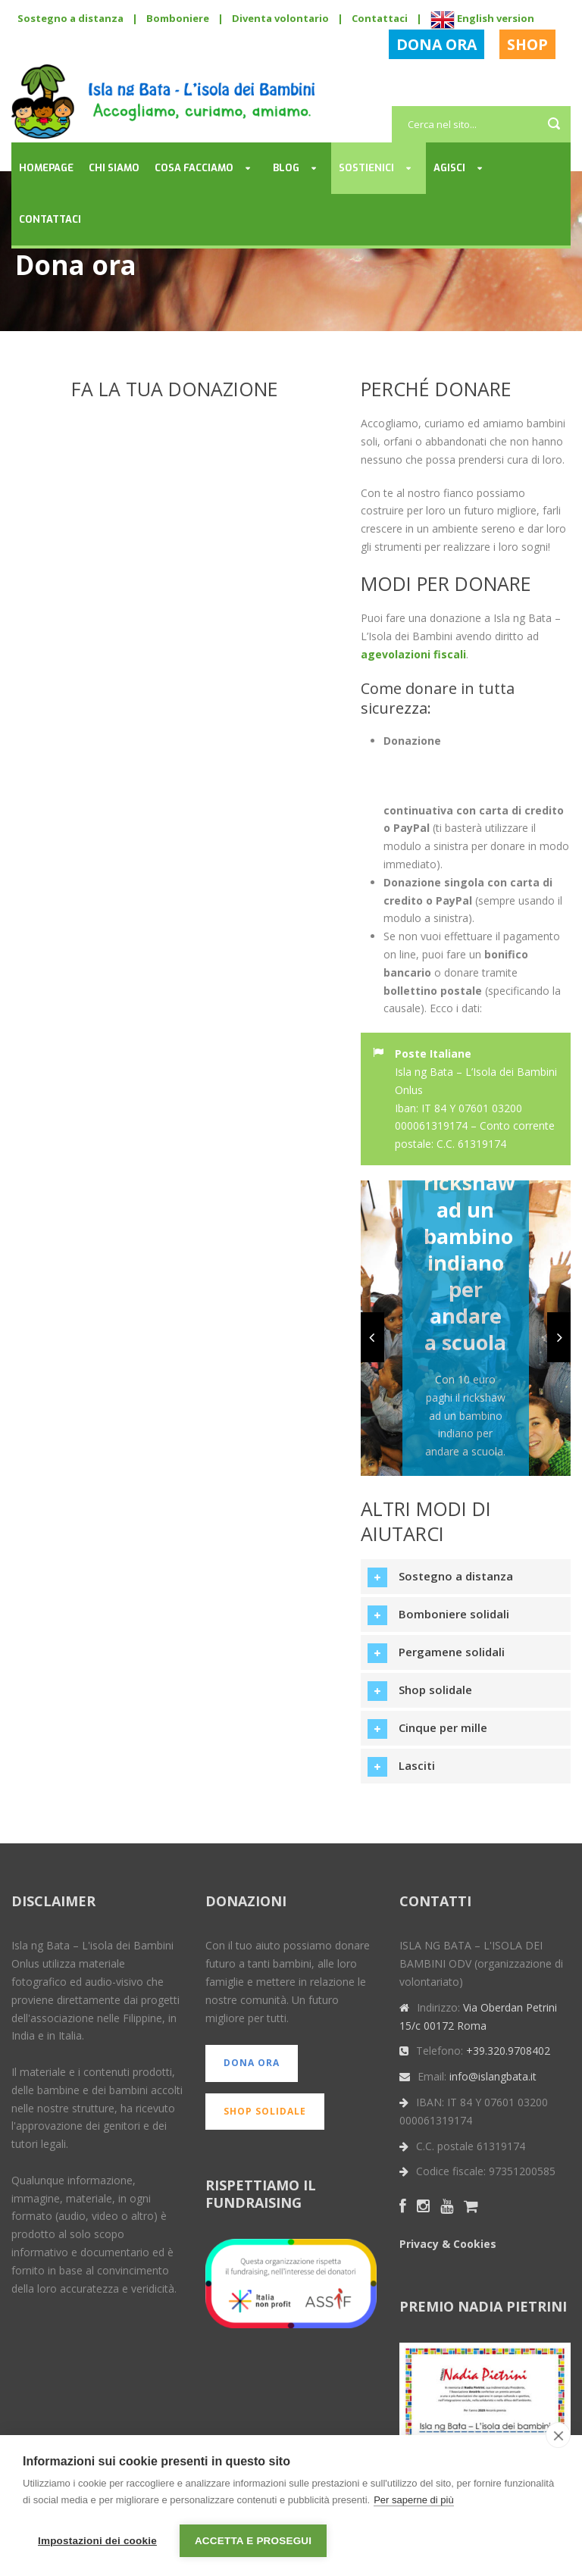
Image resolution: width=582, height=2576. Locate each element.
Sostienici (366, 167)
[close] (558, 2436)
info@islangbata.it (493, 2076)
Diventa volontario (280, 18)
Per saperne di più (414, 2500)
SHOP (527, 44)
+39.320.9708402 (508, 2050)
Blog (286, 167)
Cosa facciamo (194, 167)
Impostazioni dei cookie (97, 2540)
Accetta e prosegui (253, 2540)
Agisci (449, 167)
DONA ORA (436, 44)
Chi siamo (114, 167)
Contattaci (380, 18)
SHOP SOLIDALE (265, 2111)
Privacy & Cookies (447, 2244)
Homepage (46, 167)
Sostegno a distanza (70, 18)
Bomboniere (177, 18)
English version (482, 18)
